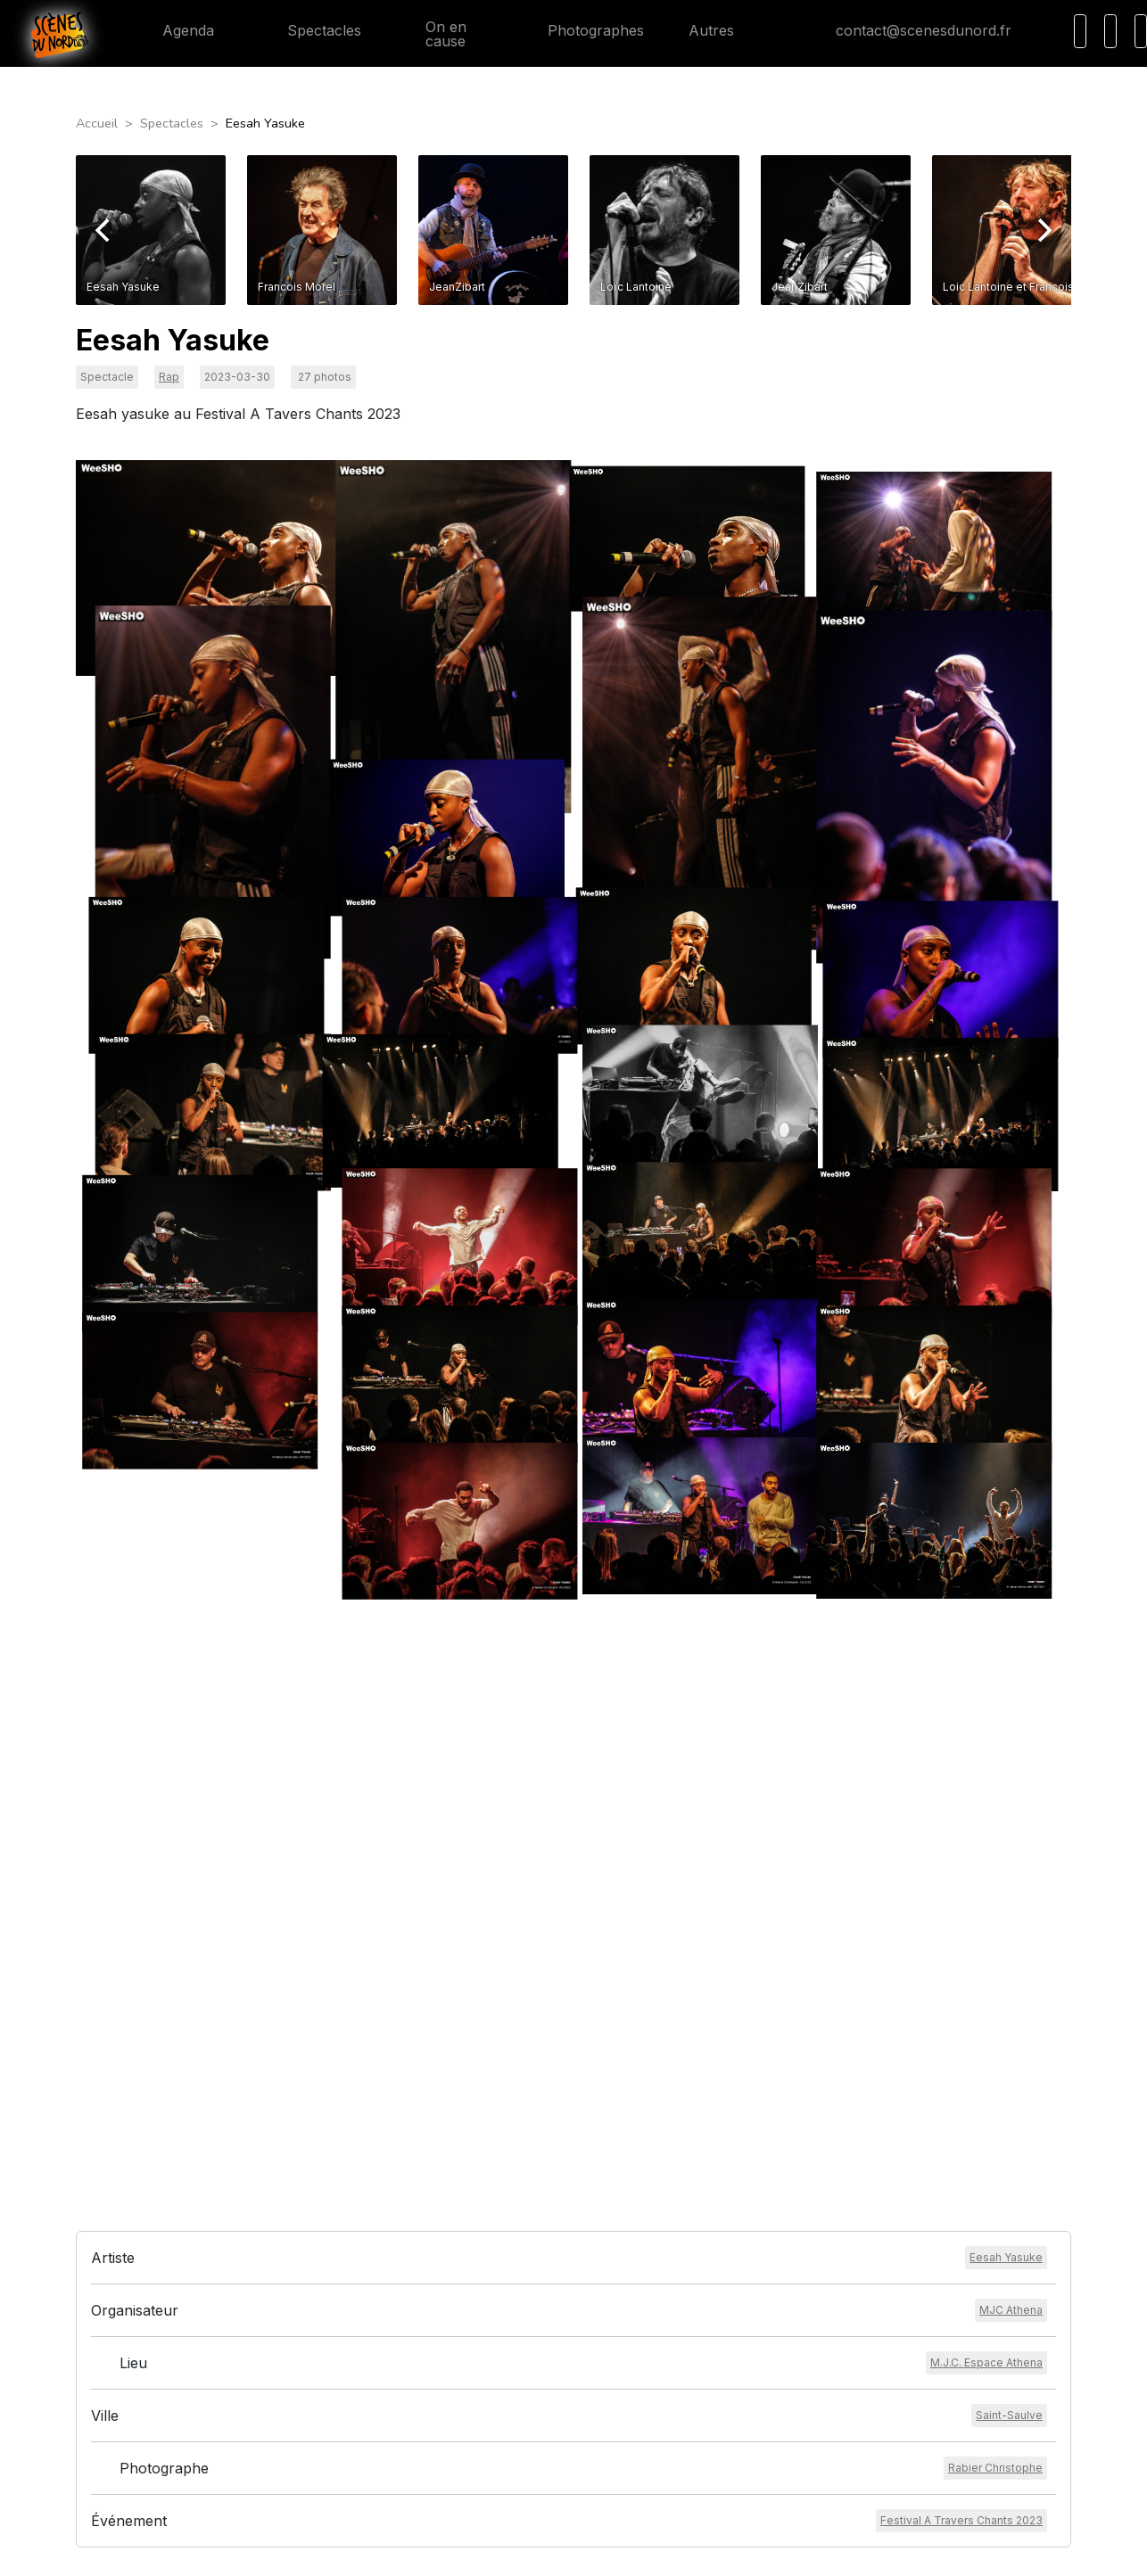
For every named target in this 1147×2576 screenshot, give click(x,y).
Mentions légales (517, 2374)
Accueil (97, 123)
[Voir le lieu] (986, 2029)
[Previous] (104, 230)
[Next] (1042, 230)
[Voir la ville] (1009, 2082)
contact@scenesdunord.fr (909, 30)
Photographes (581, 30)
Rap (169, 376)
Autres (722, 30)
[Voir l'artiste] (1006, 1924)
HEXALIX (690, 2550)
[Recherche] (1080, 31)
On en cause (436, 34)
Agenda (174, 30)
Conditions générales (529, 2354)
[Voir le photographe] (995, 2134)
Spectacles (310, 30)
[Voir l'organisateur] (1011, 1976)
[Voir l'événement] (961, 2187)
